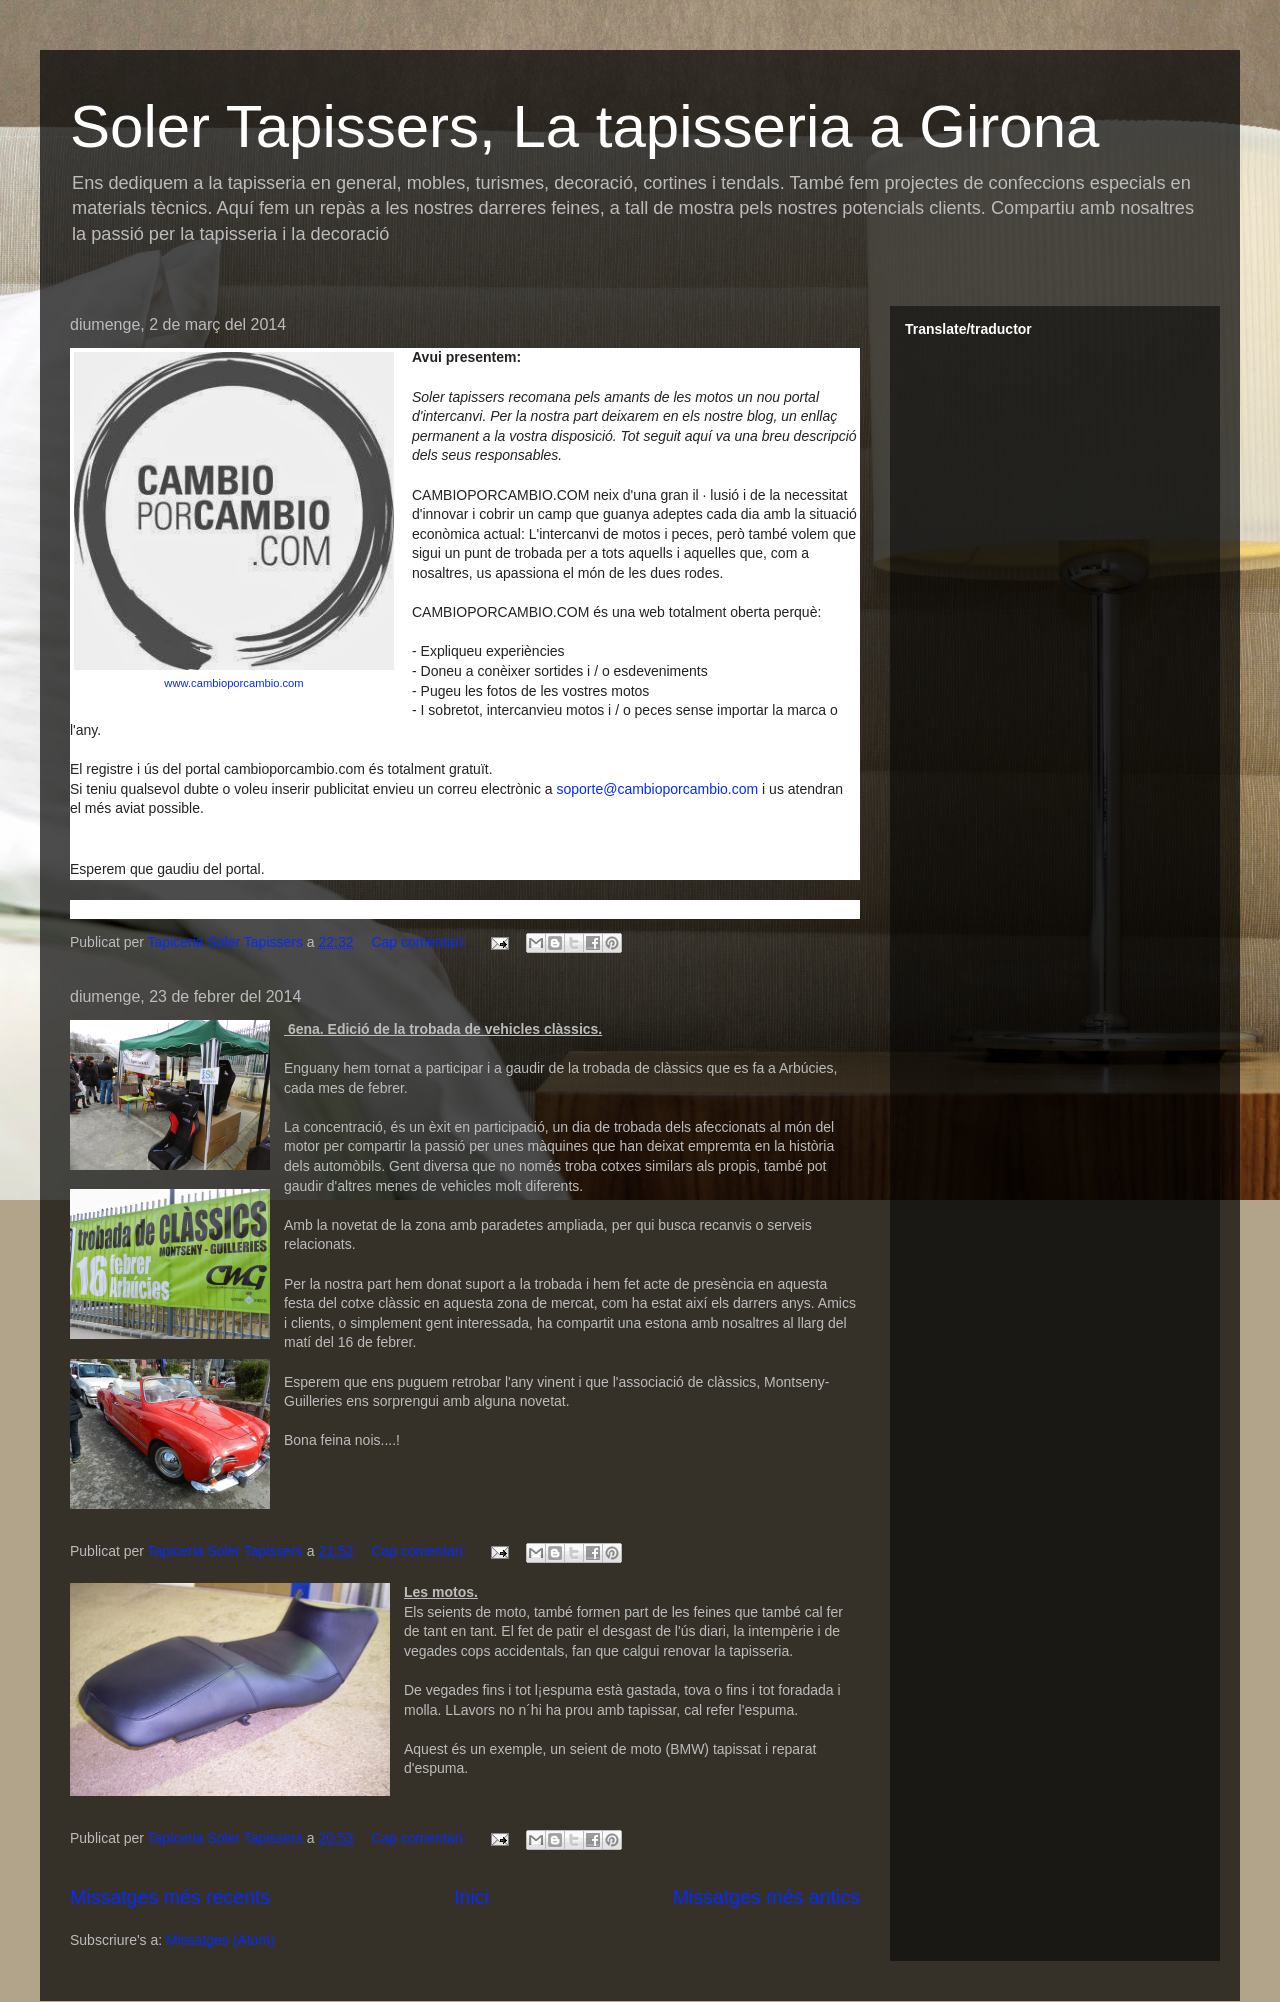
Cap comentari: (420, 942)
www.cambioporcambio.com (233, 683)
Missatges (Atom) (220, 1940)
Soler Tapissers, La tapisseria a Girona (584, 126)
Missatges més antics (766, 1897)
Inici (471, 1897)
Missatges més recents (170, 1897)
